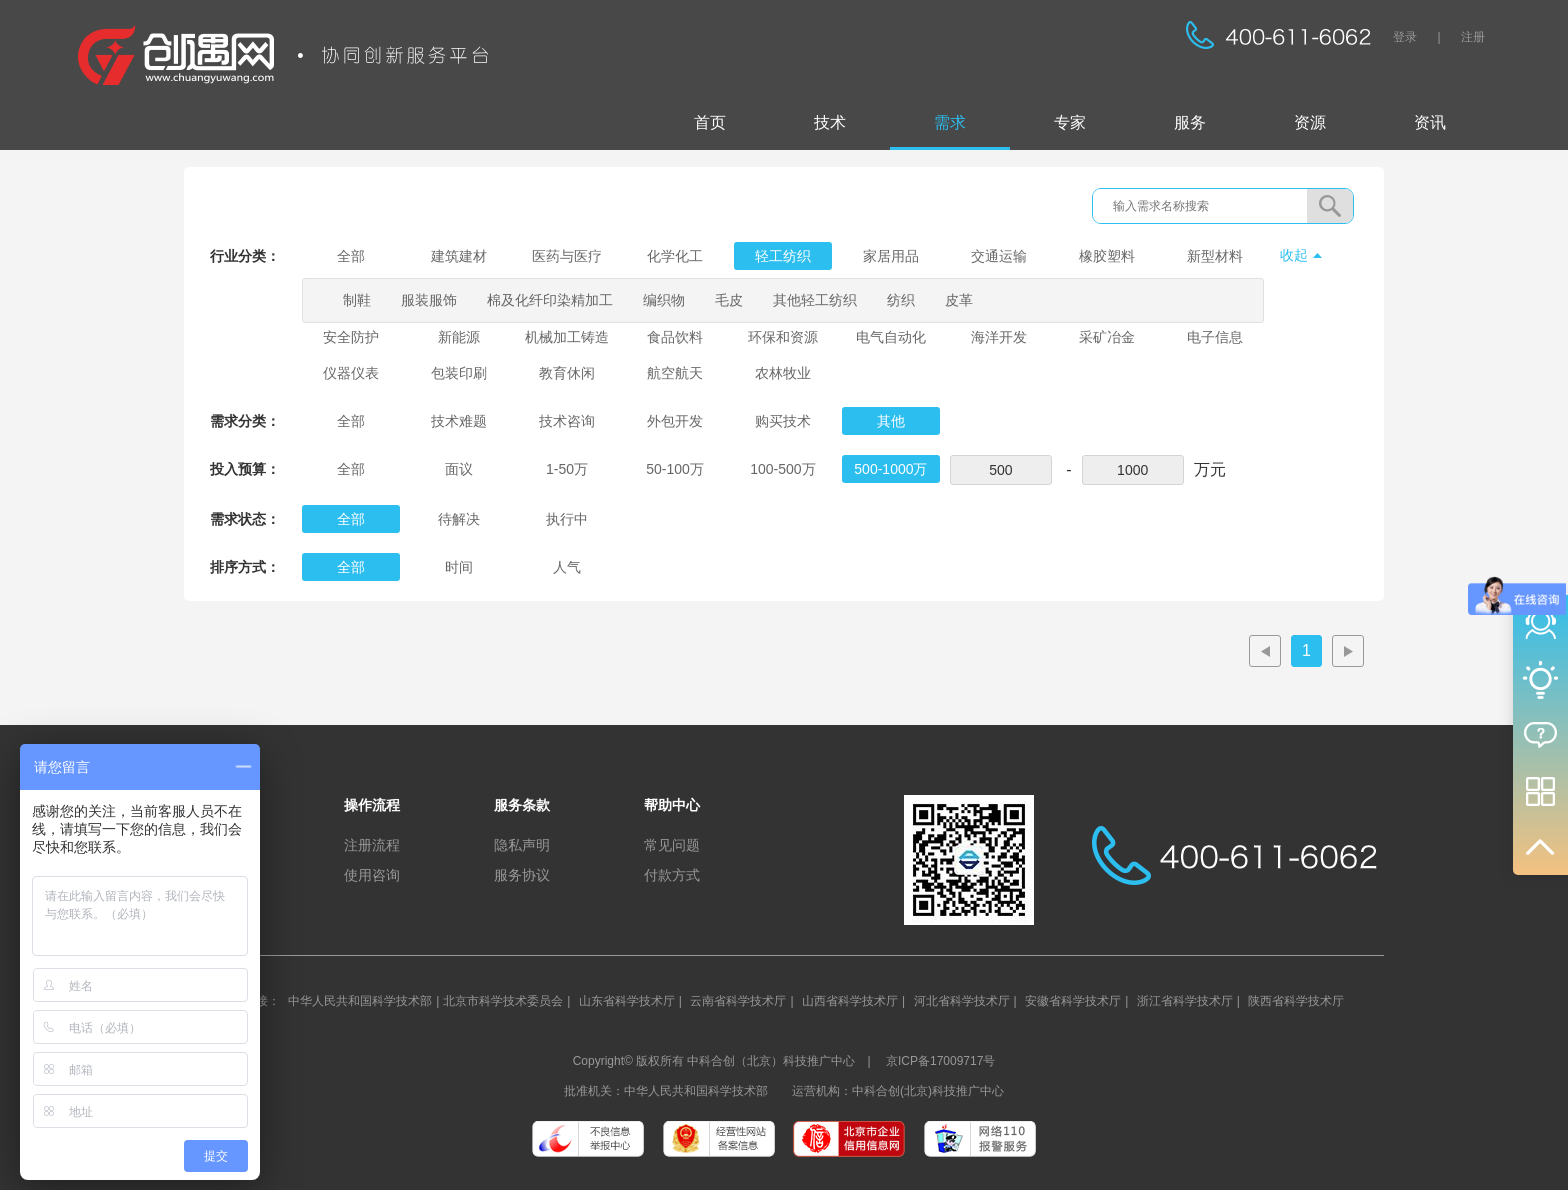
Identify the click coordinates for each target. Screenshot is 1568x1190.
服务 (1190, 122)
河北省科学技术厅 (962, 1001)
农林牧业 (783, 373)
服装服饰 (429, 300)
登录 (1405, 37)
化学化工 (675, 256)
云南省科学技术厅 (738, 1001)
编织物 (664, 300)
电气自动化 (891, 337)
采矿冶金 (1107, 337)
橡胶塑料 (1107, 256)
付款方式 (672, 875)
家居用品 (891, 256)
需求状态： (245, 519)
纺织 (901, 300)
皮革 (959, 300)
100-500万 (782, 469)
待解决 (459, 519)
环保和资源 (783, 337)
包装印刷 (459, 373)
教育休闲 (567, 373)
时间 (459, 567)
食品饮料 (675, 337)
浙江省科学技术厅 (1185, 1001)
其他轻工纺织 (815, 300)
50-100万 (675, 469)
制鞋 (357, 300)
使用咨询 (372, 875)
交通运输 (999, 256)
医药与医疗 (567, 256)
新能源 (459, 337)
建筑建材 (459, 256)
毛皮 (729, 300)
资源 (1310, 122)
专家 (1070, 122)
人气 (567, 567)
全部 (351, 256)
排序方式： (245, 567)
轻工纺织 (783, 256)
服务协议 (522, 875)
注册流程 (372, 845)
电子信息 (1215, 337)
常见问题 (672, 845)
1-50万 (567, 469)
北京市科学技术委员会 (503, 1001)
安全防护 (351, 337)
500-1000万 (890, 469)
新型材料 (1215, 256)
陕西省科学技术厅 (1296, 1001)
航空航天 (675, 373)
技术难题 (459, 421)
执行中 (567, 519)
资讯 (1430, 122)
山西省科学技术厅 (850, 1001)
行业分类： (245, 256)
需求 (950, 122)
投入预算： (245, 469)
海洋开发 (999, 337)
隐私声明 (522, 845)
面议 (459, 469)
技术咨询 (567, 421)
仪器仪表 (351, 373)
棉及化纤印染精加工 (550, 300)
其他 (891, 421)
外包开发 (675, 421)
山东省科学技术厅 (627, 1001)
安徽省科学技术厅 (1073, 1001)
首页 (710, 122)
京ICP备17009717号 (940, 1061)
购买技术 (783, 421)
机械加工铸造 (567, 337)
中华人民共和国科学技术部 (360, 1001)
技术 (830, 122)
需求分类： (245, 421)
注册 (1473, 37)
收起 (1294, 255)
